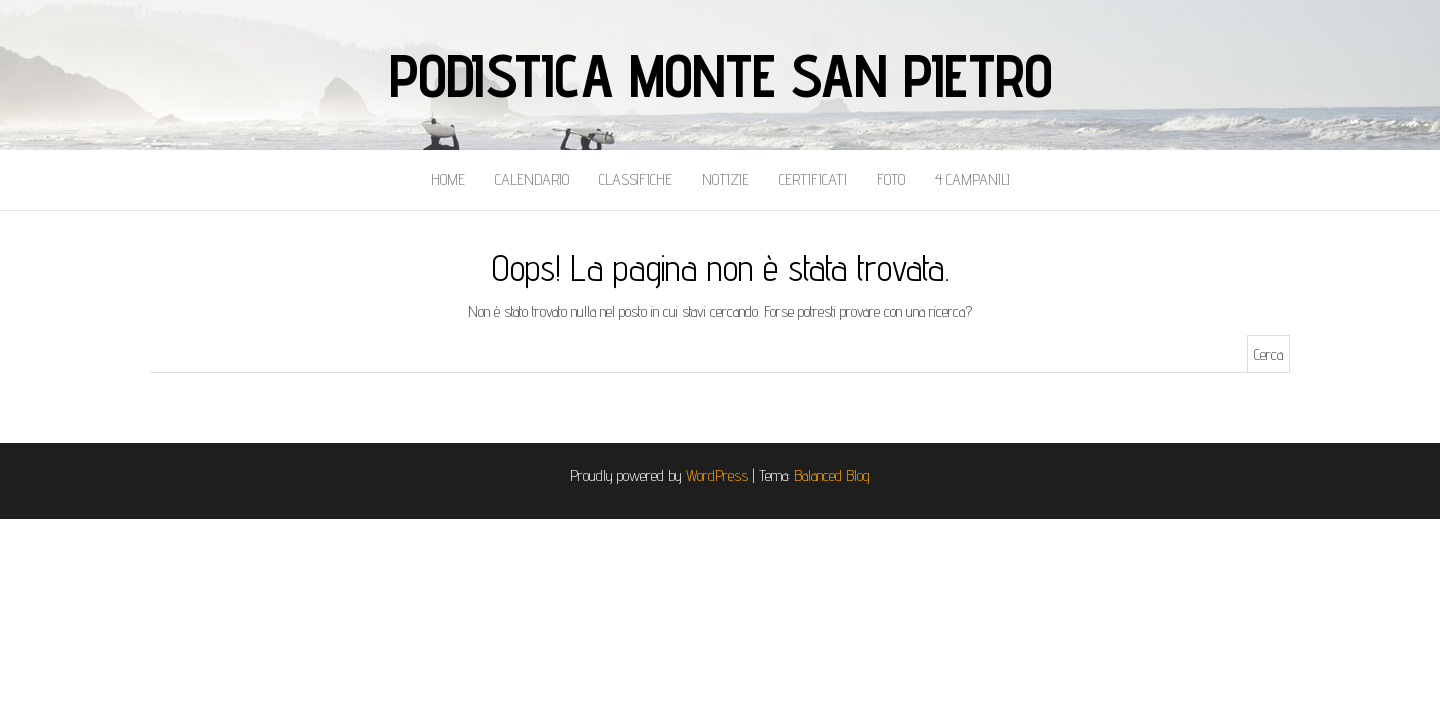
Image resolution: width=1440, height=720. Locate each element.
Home (448, 179)
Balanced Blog (832, 475)
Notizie (725, 179)
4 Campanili (972, 179)
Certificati (813, 179)
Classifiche (635, 179)
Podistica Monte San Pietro (720, 75)
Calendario (532, 179)
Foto (891, 179)
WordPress (717, 475)
